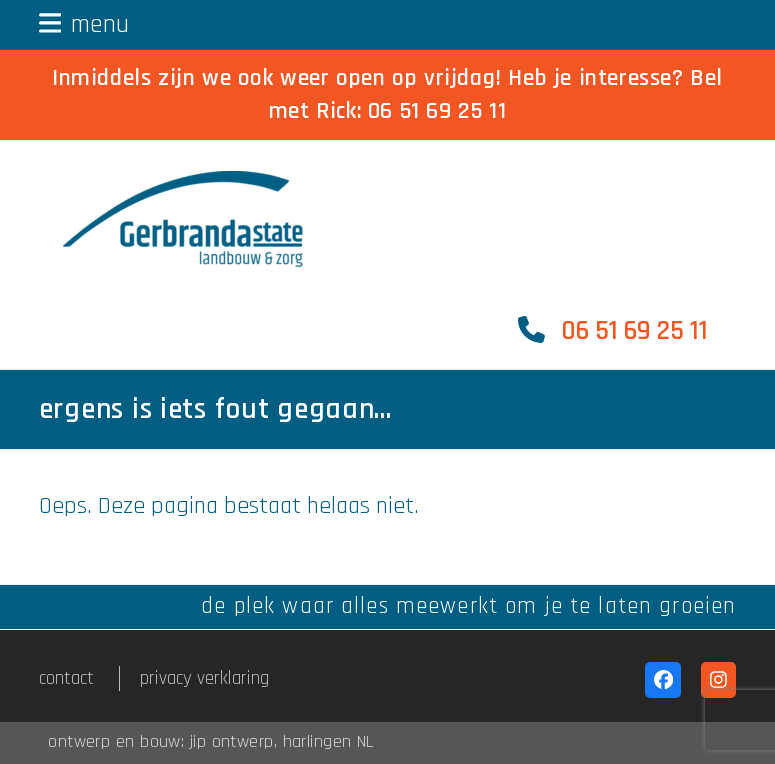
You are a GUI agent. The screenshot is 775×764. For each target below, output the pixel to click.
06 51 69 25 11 (437, 111)
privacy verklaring (204, 678)
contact (66, 678)
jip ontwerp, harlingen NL (282, 742)
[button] (84, 24)
